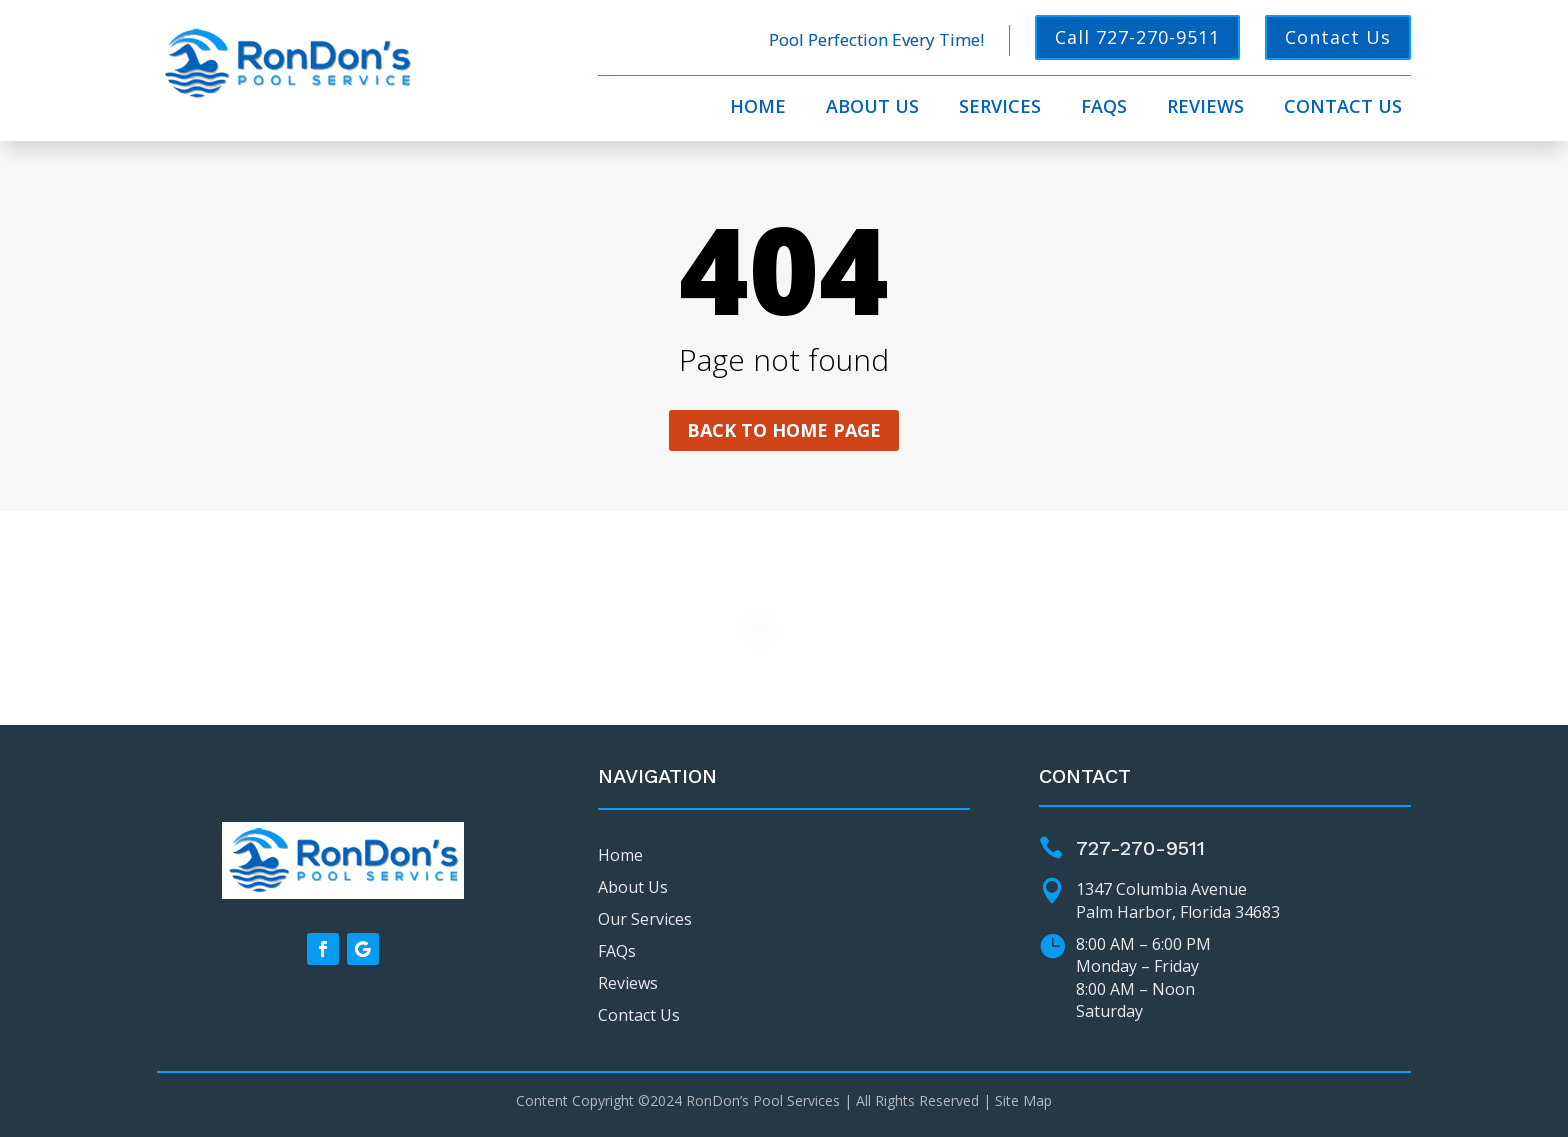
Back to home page (784, 430)
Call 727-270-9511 (1137, 37)
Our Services (645, 919)
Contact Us (1338, 37)
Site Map (1023, 1100)
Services (1000, 108)
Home (758, 108)
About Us (872, 108)
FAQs (1104, 108)
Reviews (1205, 108)
